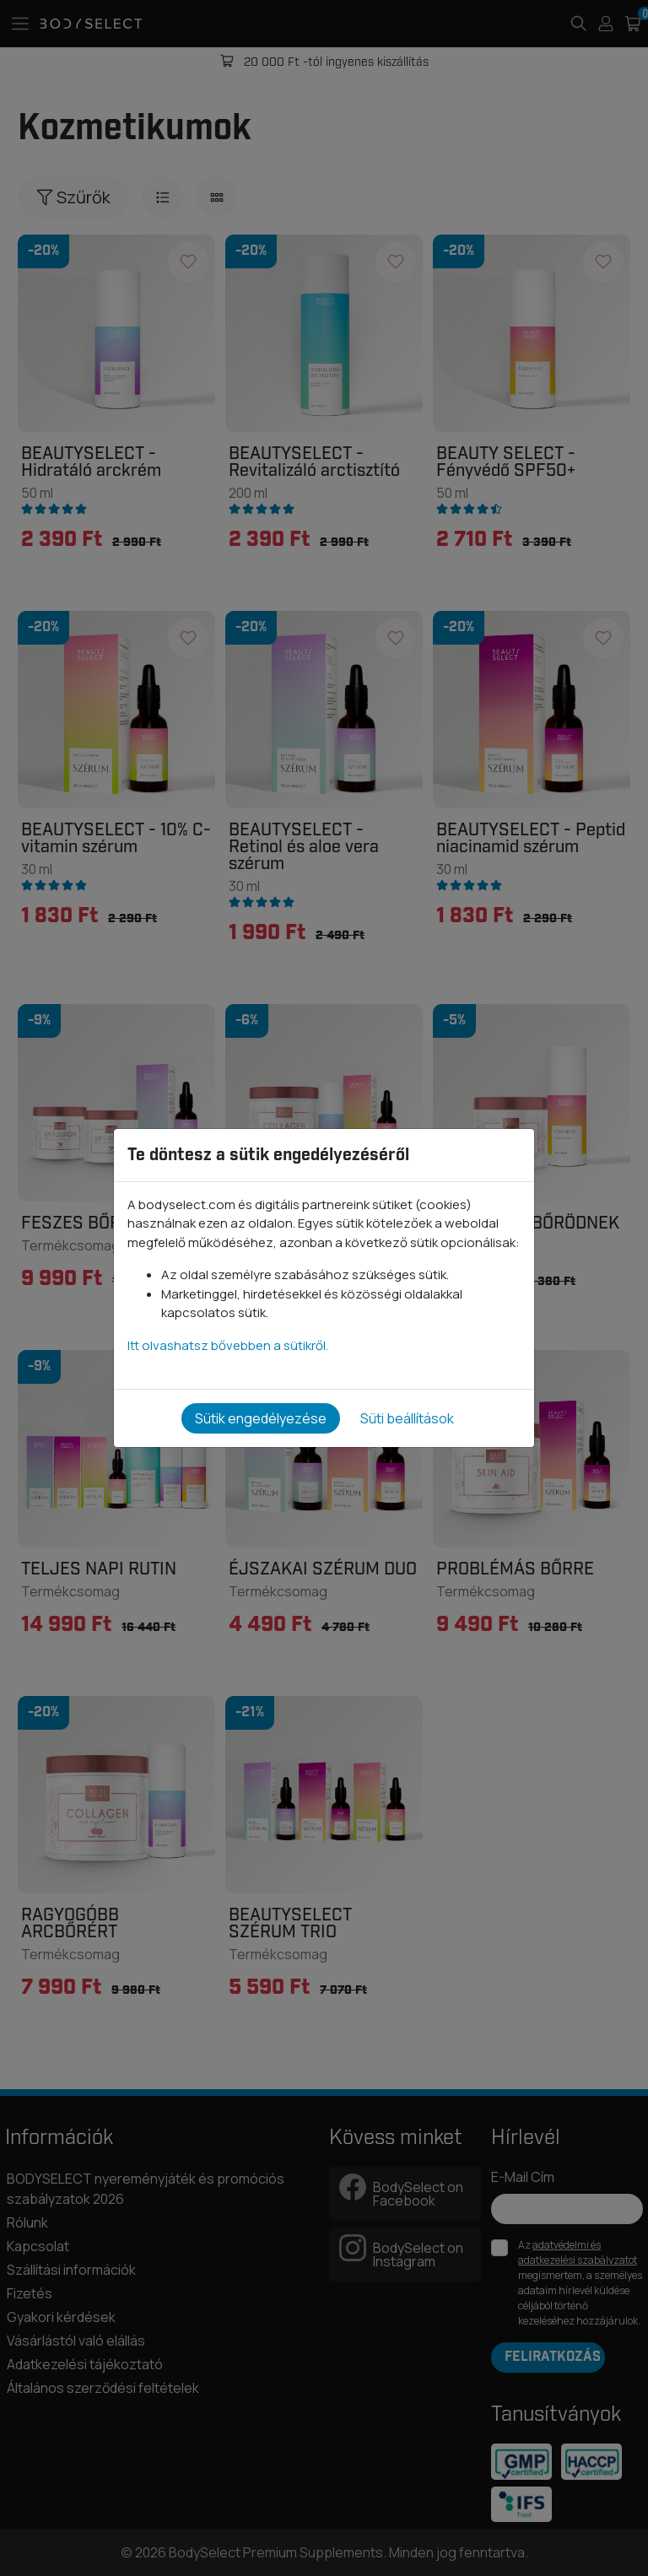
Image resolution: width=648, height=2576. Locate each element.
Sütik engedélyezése (261, 1418)
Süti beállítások (407, 1418)
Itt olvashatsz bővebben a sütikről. (227, 1345)
